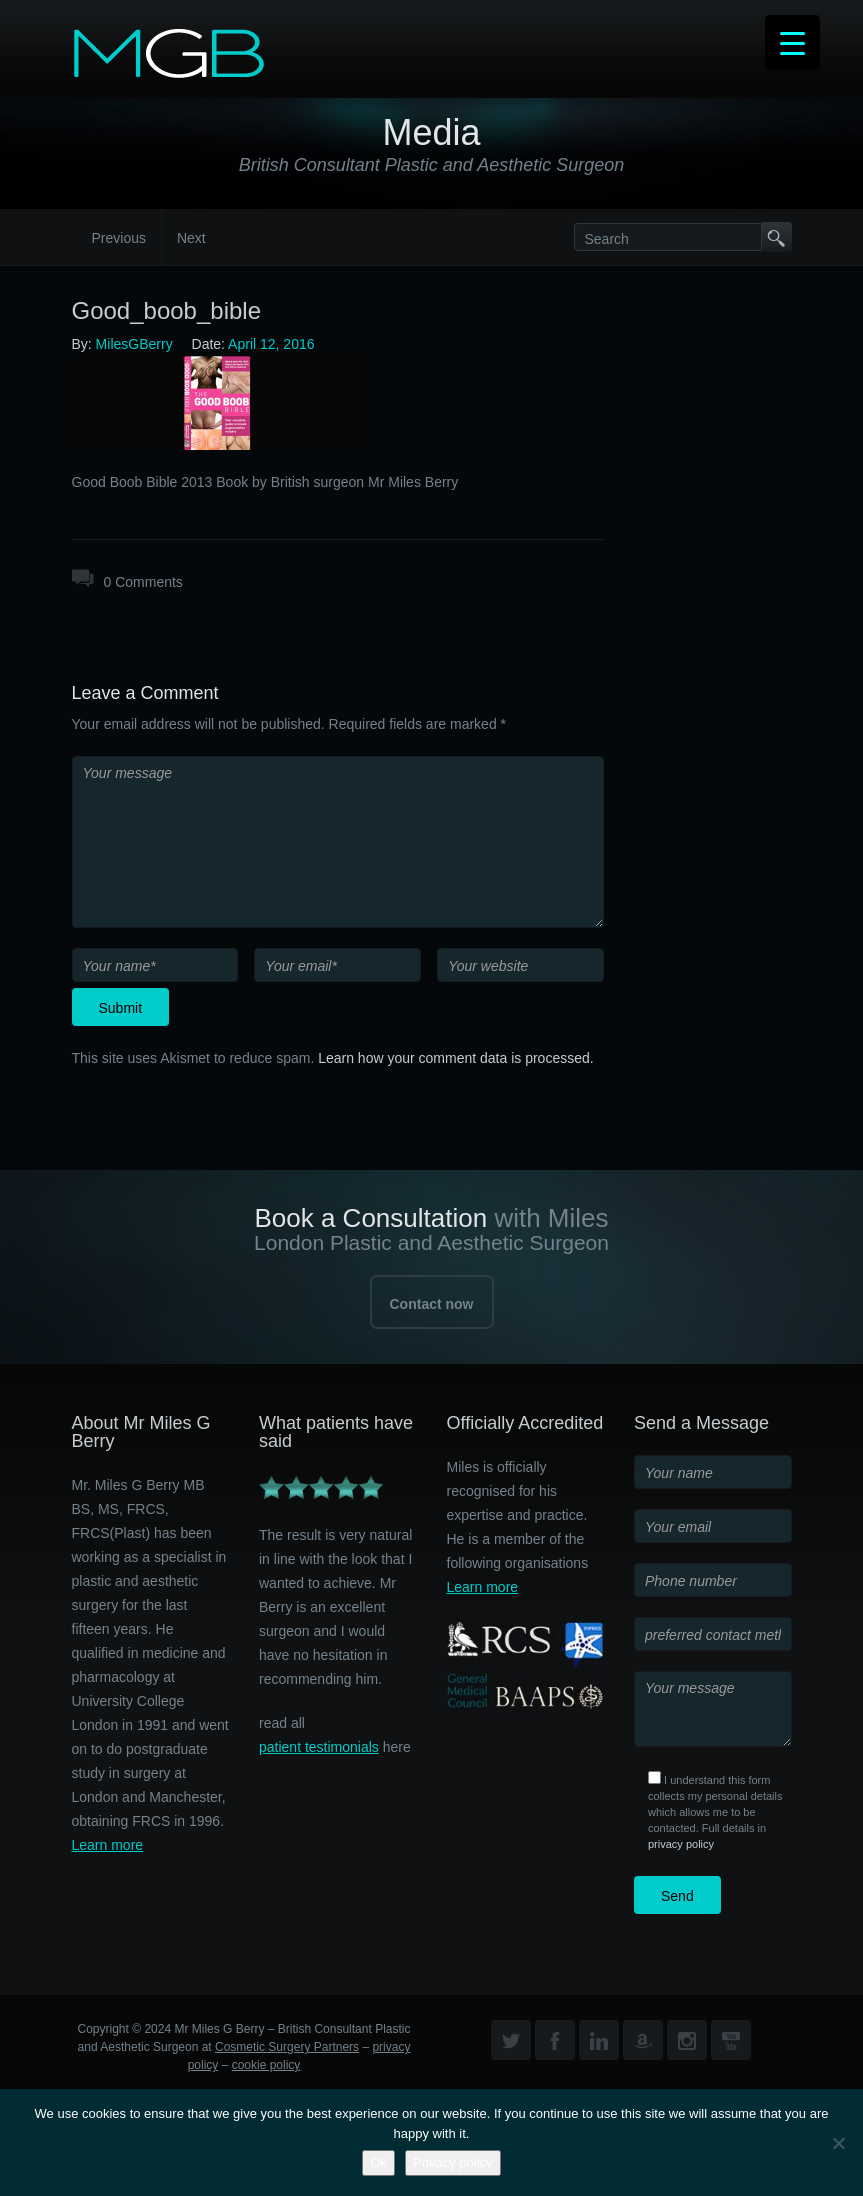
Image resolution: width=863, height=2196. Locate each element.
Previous (119, 238)
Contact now (432, 1304)
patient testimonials (319, 1747)
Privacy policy (452, 2162)
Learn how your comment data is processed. (455, 1058)
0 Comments (143, 582)
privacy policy (681, 1844)
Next (191, 238)
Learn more (108, 1845)
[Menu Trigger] (792, 42)
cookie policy (266, 2065)
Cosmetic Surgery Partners (287, 2047)
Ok (378, 2162)
